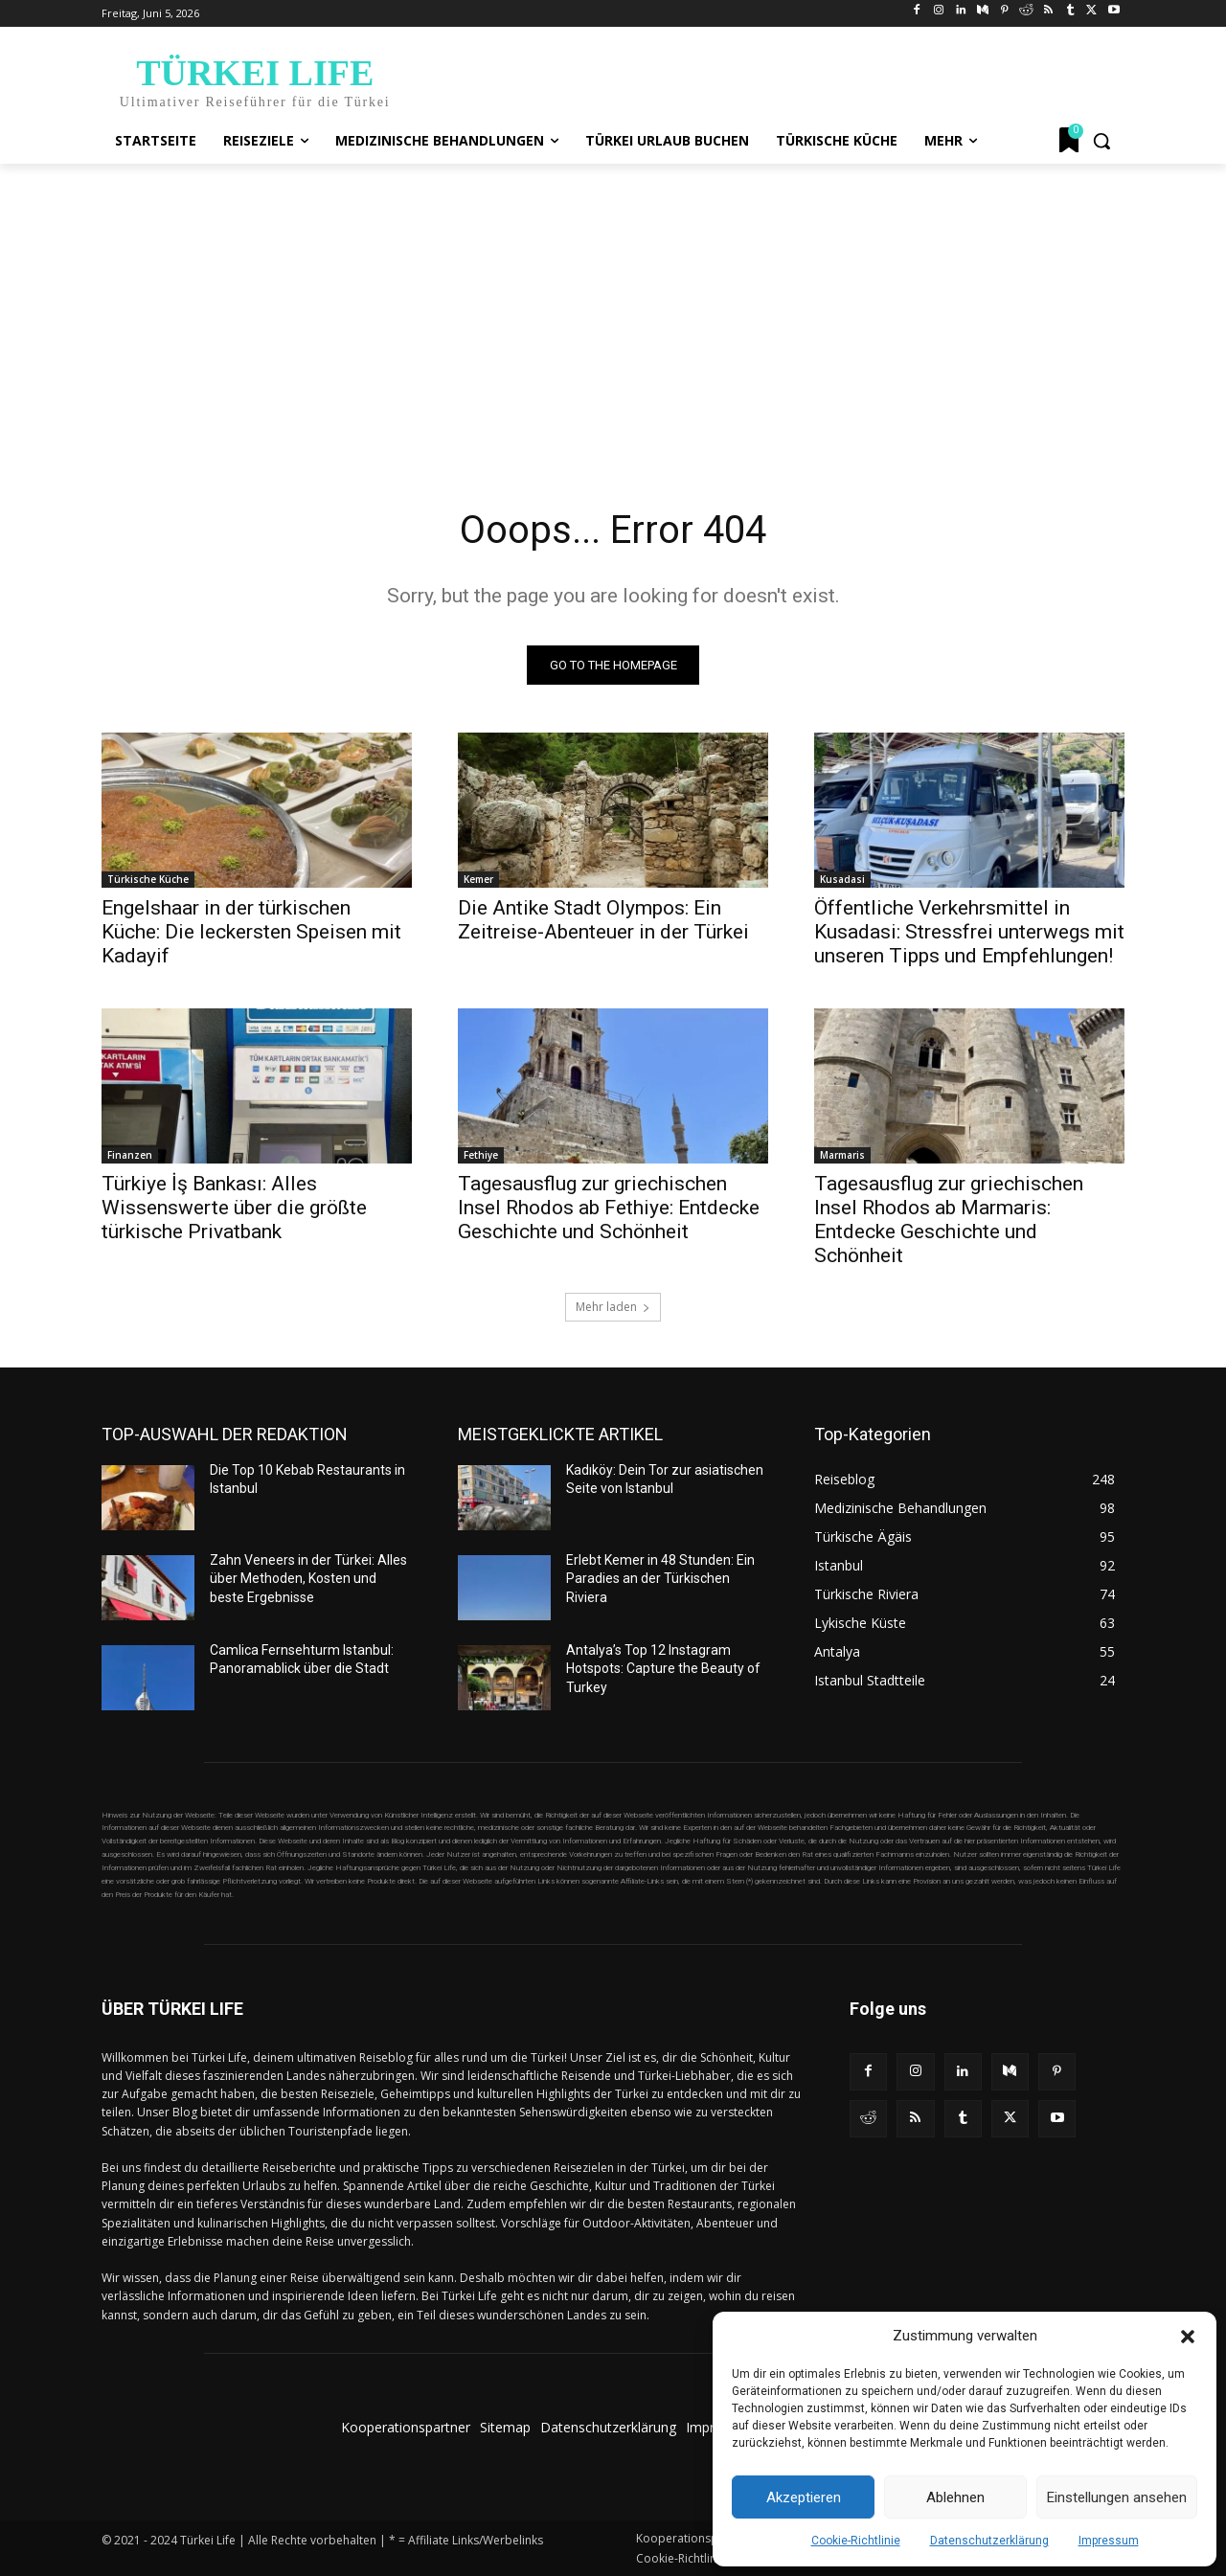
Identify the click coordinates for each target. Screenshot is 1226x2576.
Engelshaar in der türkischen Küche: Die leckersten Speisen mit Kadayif (251, 931)
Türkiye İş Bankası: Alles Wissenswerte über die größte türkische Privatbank (234, 1207)
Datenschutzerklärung (989, 2540)
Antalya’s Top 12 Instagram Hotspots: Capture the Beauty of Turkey (663, 1668)
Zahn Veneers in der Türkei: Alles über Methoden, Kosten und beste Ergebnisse (308, 1578)
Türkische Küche (148, 879)
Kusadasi (842, 879)
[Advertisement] (613, 307)
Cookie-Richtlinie (855, 2540)
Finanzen (129, 1155)
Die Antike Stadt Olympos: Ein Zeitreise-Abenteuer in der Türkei (603, 919)
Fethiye (481, 1155)
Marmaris (842, 1155)
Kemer (478, 879)
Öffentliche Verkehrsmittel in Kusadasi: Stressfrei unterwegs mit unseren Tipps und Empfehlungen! (969, 931)
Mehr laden (613, 1307)
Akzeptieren (803, 2497)
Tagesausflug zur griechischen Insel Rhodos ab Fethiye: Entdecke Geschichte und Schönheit (609, 1207)
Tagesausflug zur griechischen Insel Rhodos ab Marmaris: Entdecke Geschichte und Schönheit (948, 1219)
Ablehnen (955, 2497)
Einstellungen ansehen (1117, 2497)
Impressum (1108, 2540)
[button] (1187, 2336)
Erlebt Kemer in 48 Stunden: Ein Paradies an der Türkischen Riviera (660, 1578)
